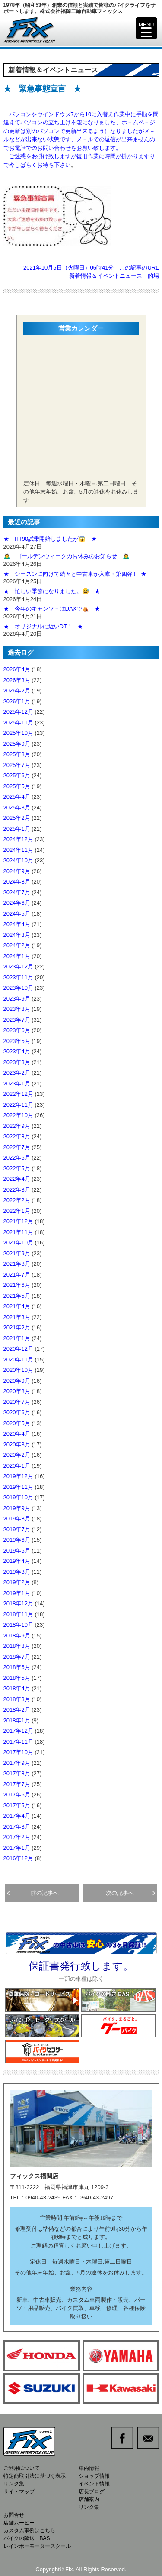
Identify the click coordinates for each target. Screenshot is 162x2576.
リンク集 (13, 2484)
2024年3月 (16, 935)
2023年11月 (18, 977)
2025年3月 (16, 807)
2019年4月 (16, 1561)
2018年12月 (18, 1603)
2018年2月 (16, 1709)
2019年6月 (16, 1540)
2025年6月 (16, 775)
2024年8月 (16, 881)
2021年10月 (18, 1242)
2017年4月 (16, 1816)
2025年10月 (18, 733)
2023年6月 (16, 1030)
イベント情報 (94, 2484)
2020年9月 (16, 1380)
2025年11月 (18, 722)
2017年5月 (16, 1805)
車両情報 (89, 2468)
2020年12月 (18, 1348)
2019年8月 (16, 1518)
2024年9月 (16, 871)
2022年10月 (18, 1115)
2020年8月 (16, 1391)
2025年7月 (16, 765)
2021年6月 (16, 1285)
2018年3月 (16, 1699)
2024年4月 (16, 924)
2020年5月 (16, 1423)
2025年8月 (16, 754)
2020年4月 (16, 1433)
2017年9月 (16, 1763)
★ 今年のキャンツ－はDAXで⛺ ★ (52, 608)
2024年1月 (16, 956)
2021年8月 (16, 1263)
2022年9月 (16, 1126)
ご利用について (21, 2468)
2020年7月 (16, 1402)
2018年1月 (16, 1720)
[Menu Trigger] (146, 28)
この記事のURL (139, 267)
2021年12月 (18, 1221)
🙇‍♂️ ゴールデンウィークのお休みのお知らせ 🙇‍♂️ (66, 556)
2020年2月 (16, 1455)
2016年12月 (18, 1858)
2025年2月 (16, 818)
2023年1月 (16, 1083)
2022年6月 (16, 1157)
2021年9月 (16, 1253)
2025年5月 (16, 786)
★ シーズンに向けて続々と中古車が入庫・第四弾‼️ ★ (75, 574)
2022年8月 (16, 1136)
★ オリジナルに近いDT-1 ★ (43, 626)
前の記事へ (33, 1893)
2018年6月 (16, 1667)
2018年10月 (18, 1624)
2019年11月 (18, 1487)
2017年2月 (16, 1837)
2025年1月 (16, 828)
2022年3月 (16, 1189)
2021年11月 (18, 1232)
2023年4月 (16, 1051)
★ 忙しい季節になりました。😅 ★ (51, 591)
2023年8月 (16, 1009)
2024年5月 (16, 913)
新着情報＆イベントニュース (105, 276)
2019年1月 (16, 1593)
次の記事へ (130, 1893)
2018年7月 (16, 1656)
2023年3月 (16, 1062)
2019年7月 (16, 1529)
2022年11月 (18, 1104)
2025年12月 (18, 711)
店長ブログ (92, 2491)
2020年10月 (18, 1370)
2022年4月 (16, 1179)
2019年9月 (16, 1508)
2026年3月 (16, 680)
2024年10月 (18, 860)
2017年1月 (16, 1848)
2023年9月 (16, 998)
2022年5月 (16, 1168)
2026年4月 (16, 669)
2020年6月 (16, 1412)
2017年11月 (18, 1741)
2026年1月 (16, 701)
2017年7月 (16, 1784)
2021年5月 (16, 1296)
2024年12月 (18, 839)
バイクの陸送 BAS (26, 2538)
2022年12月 (18, 1094)
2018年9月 (16, 1635)
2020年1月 (16, 1465)
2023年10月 (18, 987)
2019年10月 (18, 1497)
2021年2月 (16, 1327)
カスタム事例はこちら (29, 2530)
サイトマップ (19, 2491)
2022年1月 (16, 1211)
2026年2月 (16, 690)
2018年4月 (16, 1688)
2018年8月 (16, 1646)
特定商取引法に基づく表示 (34, 2476)
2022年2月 (16, 1200)
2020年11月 (18, 1359)
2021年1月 (16, 1338)
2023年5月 (16, 1041)
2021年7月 (16, 1274)
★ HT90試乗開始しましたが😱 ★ (50, 539)
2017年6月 (16, 1794)
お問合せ (13, 2515)
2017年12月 (18, 1731)
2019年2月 (16, 1582)
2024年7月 (16, 892)
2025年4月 (16, 796)
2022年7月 (16, 1147)
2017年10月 (18, 1752)
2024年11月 (18, 850)
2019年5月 (16, 1550)
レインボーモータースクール (37, 2546)
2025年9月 (16, 744)
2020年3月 (16, 1444)
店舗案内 (89, 2499)
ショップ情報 (94, 2476)
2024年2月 (16, 945)
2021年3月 (16, 1317)
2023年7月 (16, 1020)
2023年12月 (18, 966)
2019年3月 (16, 1572)
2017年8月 (16, 1773)
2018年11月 (18, 1614)
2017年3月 (16, 1826)
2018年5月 (16, 1678)
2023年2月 (16, 1072)
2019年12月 (18, 1476)
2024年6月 (16, 903)
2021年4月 (16, 1306)
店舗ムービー (19, 2523)
